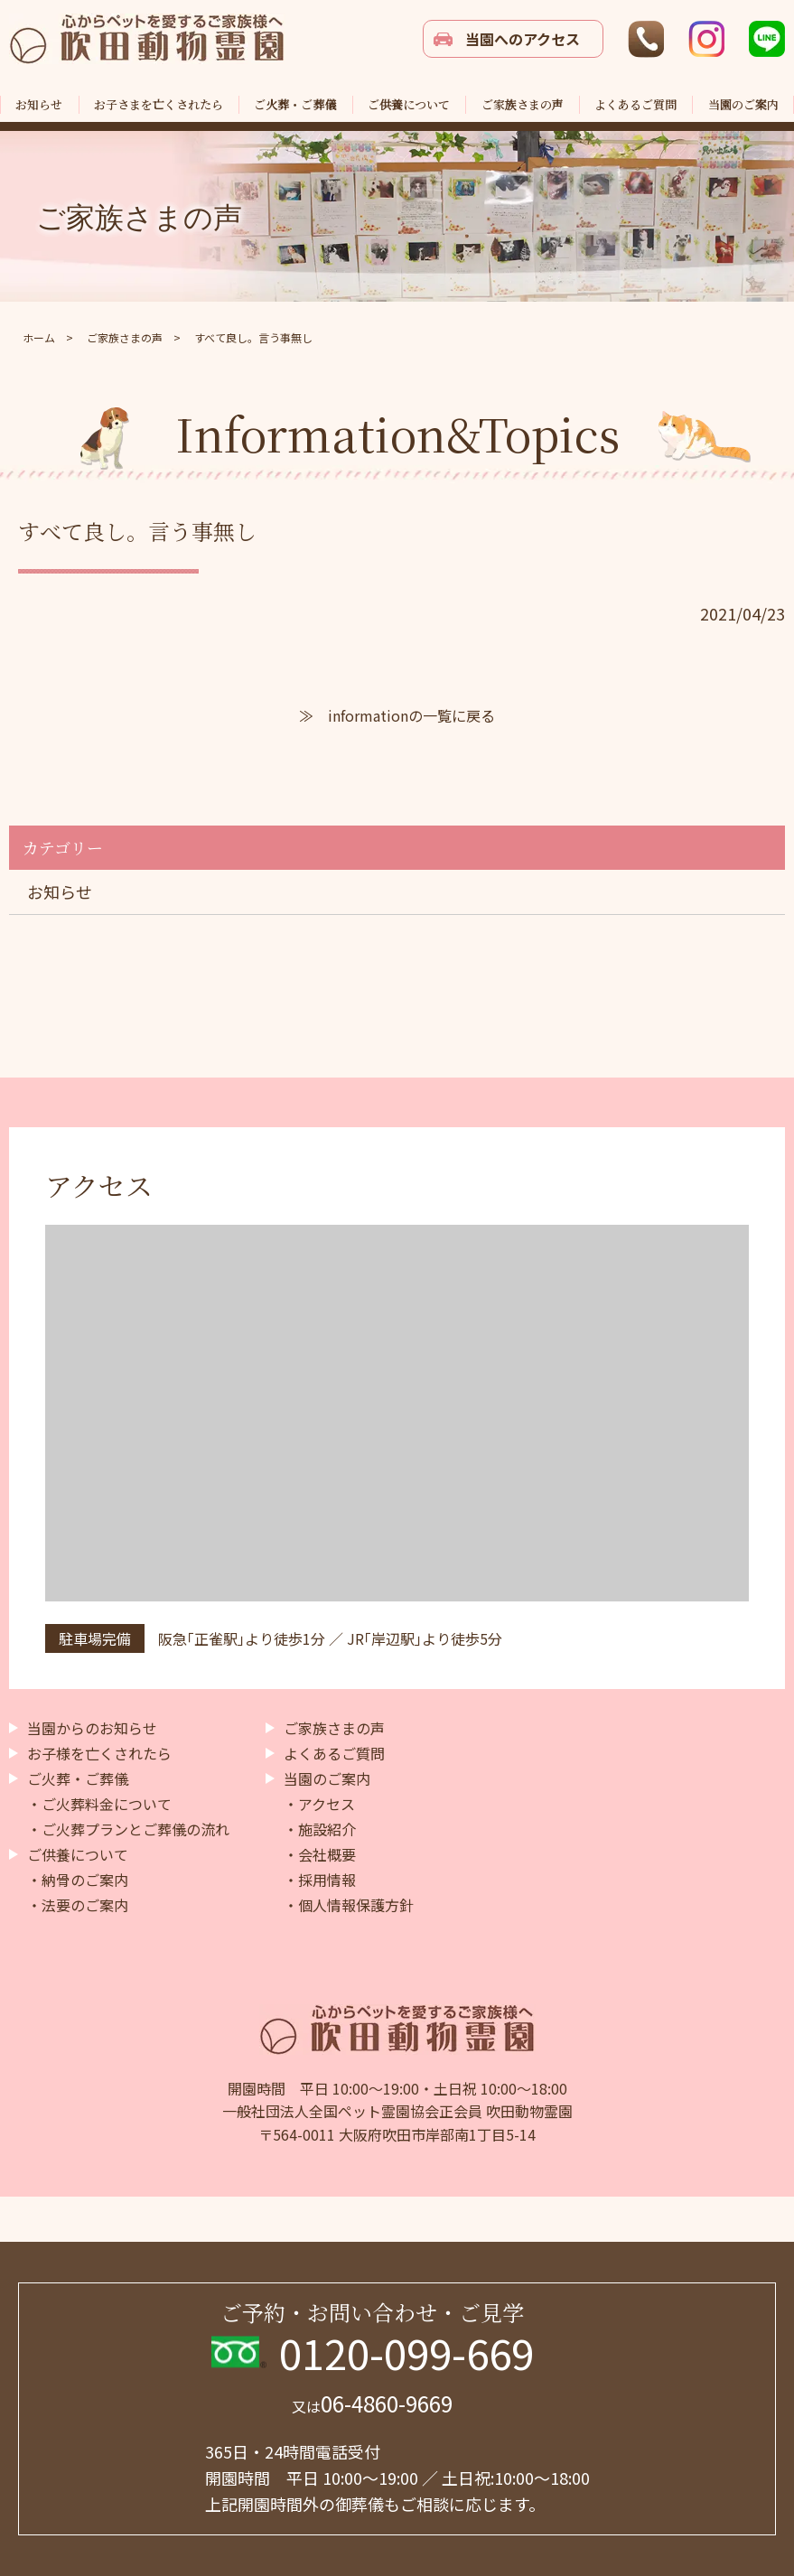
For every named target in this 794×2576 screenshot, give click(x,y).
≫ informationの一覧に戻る (397, 715)
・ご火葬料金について (99, 1804)
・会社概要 (320, 1854)
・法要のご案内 (77, 1905)
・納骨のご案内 (77, 1879)
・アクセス (319, 1804)
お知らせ (59, 891)
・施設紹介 (320, 1829)
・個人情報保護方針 (349, 1905)
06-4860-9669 (372, 2403)
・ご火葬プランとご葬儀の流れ (128, 1829)
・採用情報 (320, 1879)
